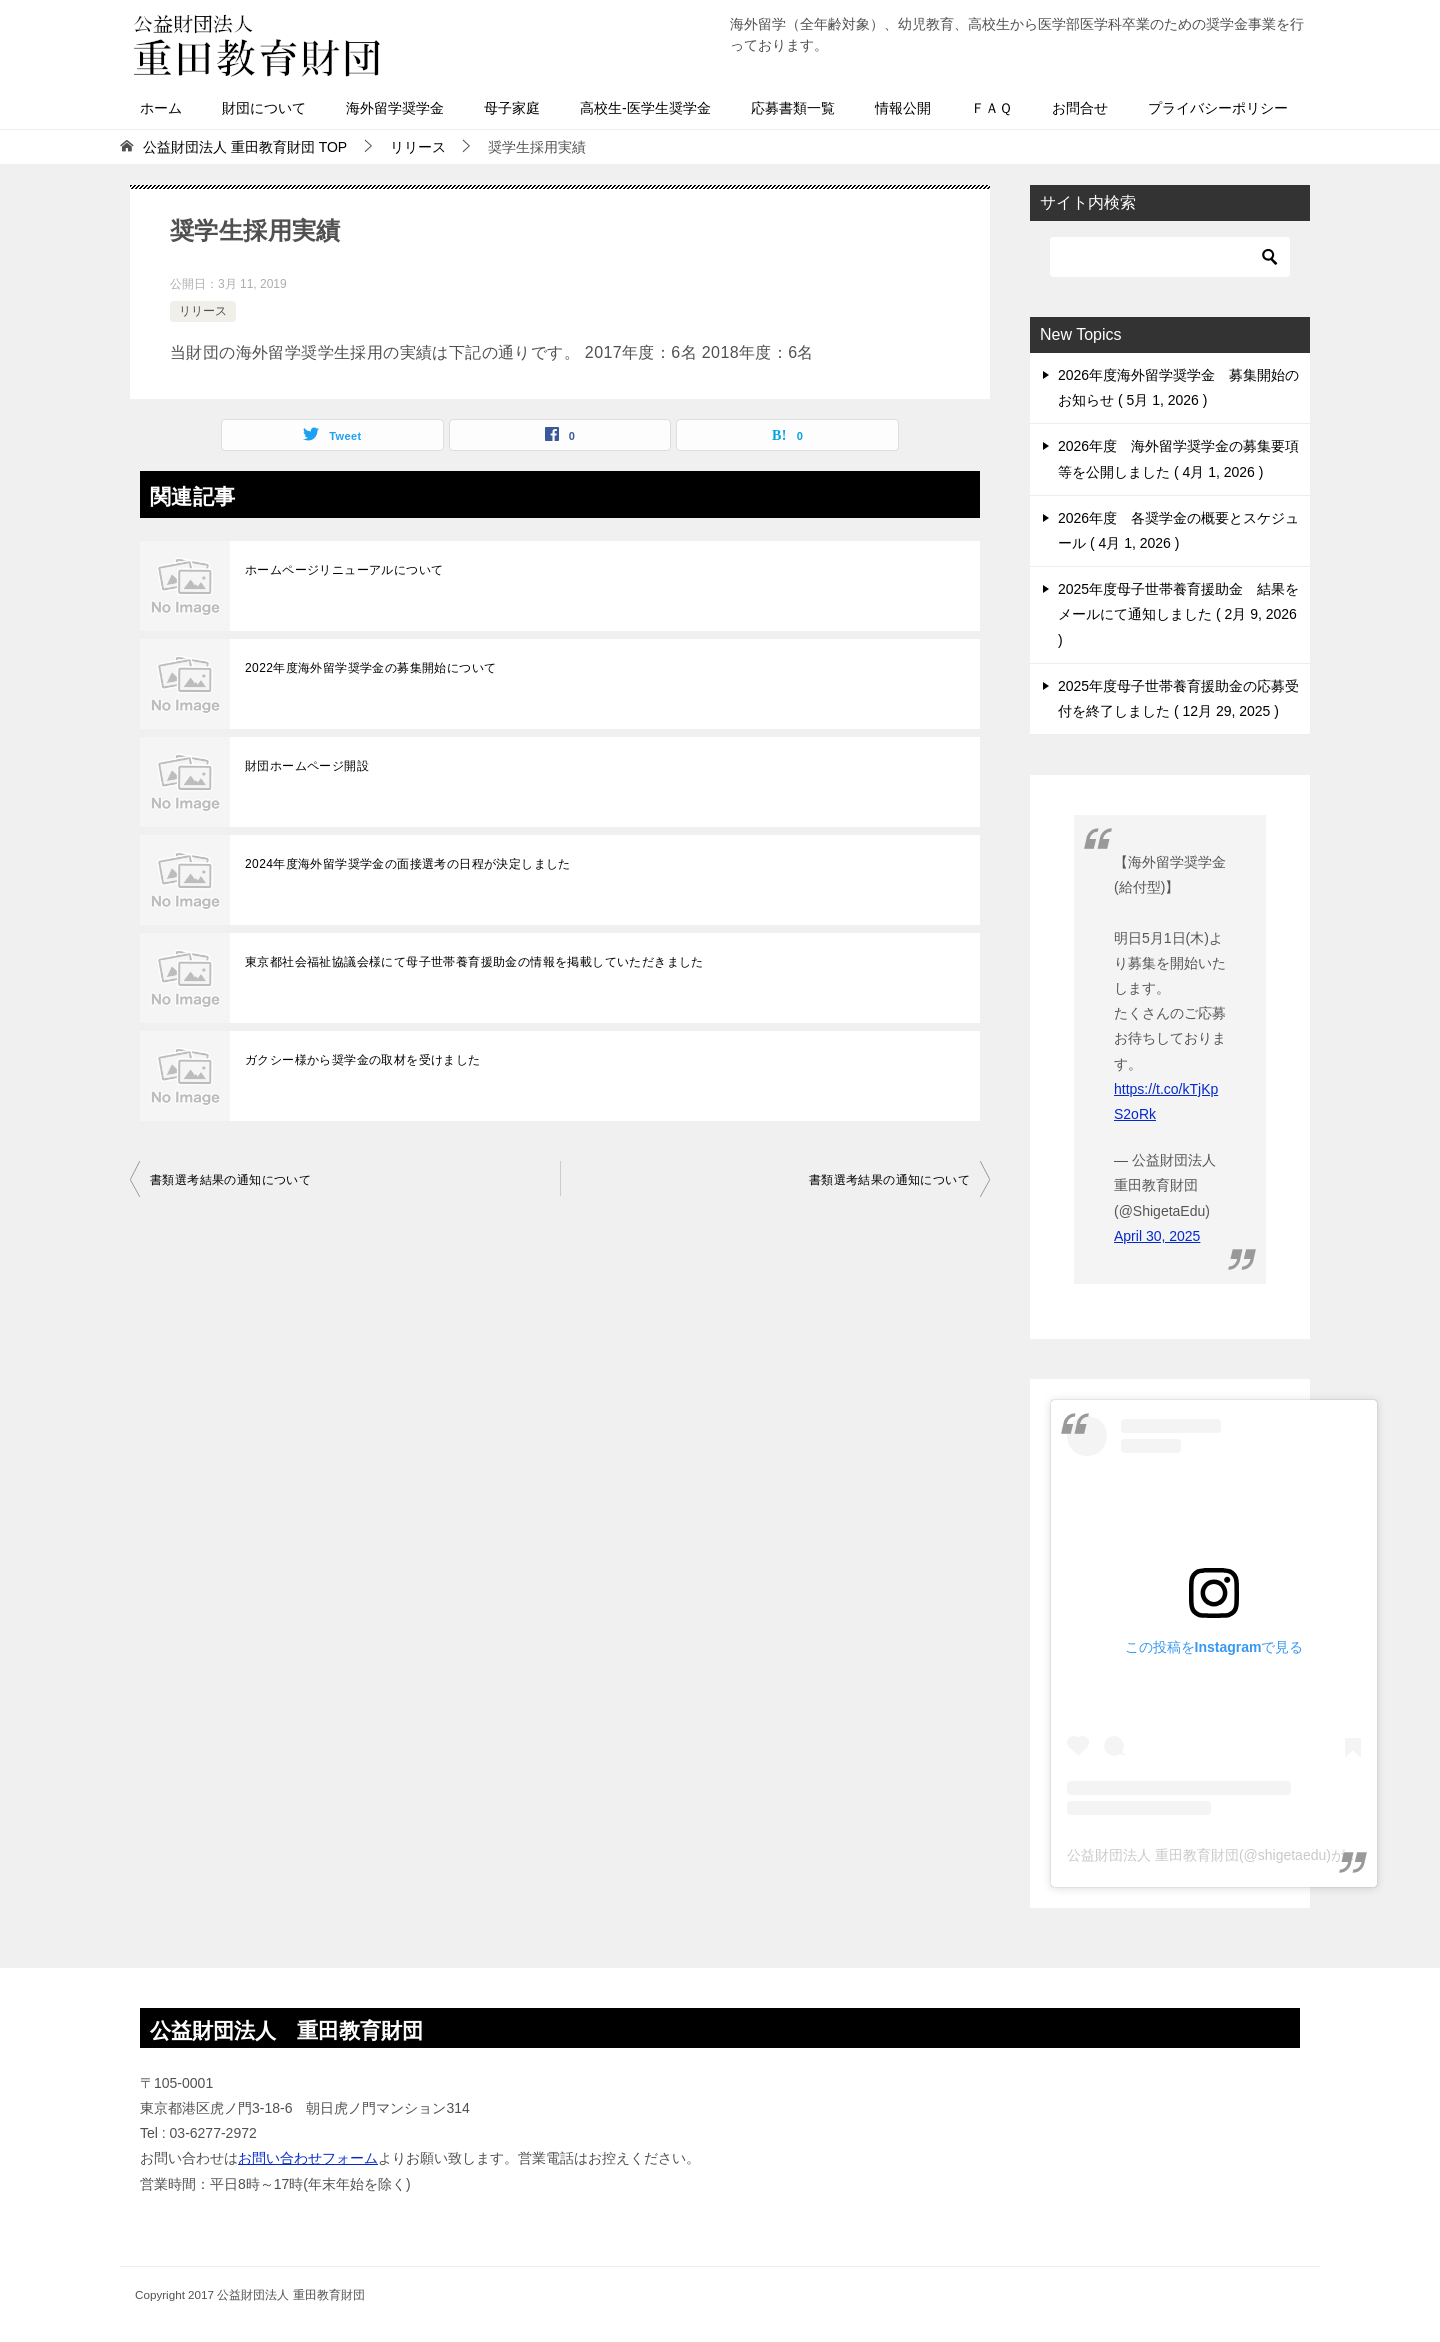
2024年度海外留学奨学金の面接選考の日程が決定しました (408, 864)
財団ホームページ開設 (307, 766)
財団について (264, 108)
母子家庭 (512, 108)
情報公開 (903, 108)
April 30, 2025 (1157, 1236)
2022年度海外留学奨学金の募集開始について (371, 668)
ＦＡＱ (991, 108)
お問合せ (1080, 108)
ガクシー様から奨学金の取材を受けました (363, 1060)
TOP (245, 147)
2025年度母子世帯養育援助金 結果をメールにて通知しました (1178, 614)
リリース (203, 311)
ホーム (161, 108)
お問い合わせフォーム (308, 2158)
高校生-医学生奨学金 (645, 108)
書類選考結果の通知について (230, 1180)
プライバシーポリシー (1218, 108)
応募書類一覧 (793, 108)
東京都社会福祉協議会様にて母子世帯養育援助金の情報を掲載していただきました (474, 962)
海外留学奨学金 (395, 108)
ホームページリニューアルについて (344, 570)
